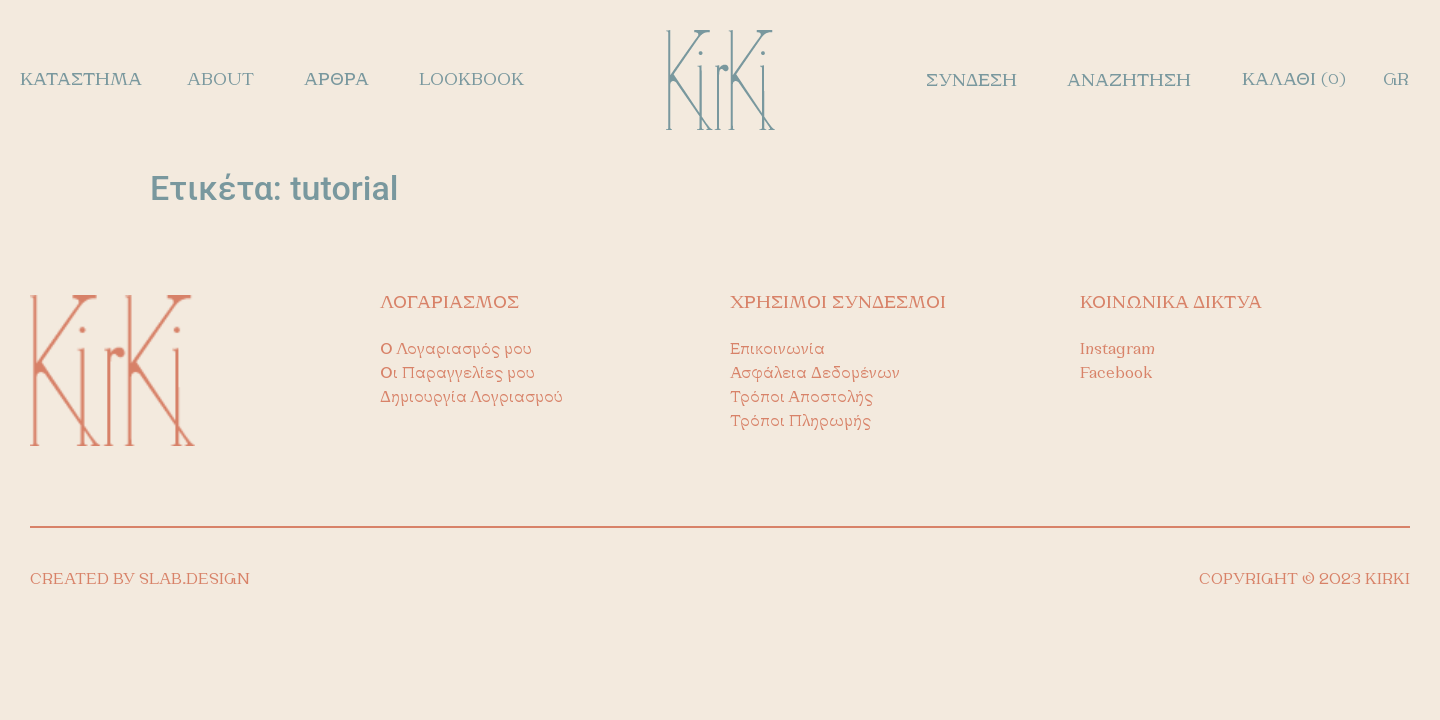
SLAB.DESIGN (194, 580)
